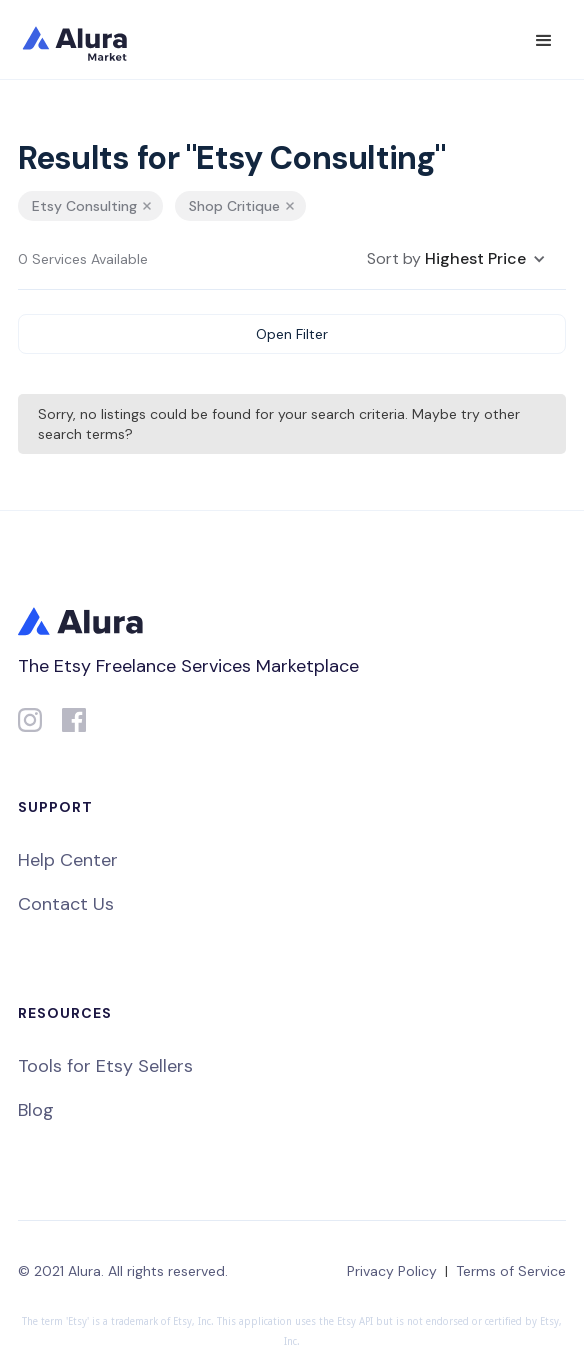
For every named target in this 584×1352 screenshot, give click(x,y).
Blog (36, 1110)
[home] (88, 40)
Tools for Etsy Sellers (105, 1066)
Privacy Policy (392, 1271)
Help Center (68, 860)
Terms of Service (511, 1271)
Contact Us (66, 904)
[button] (544, 41)
